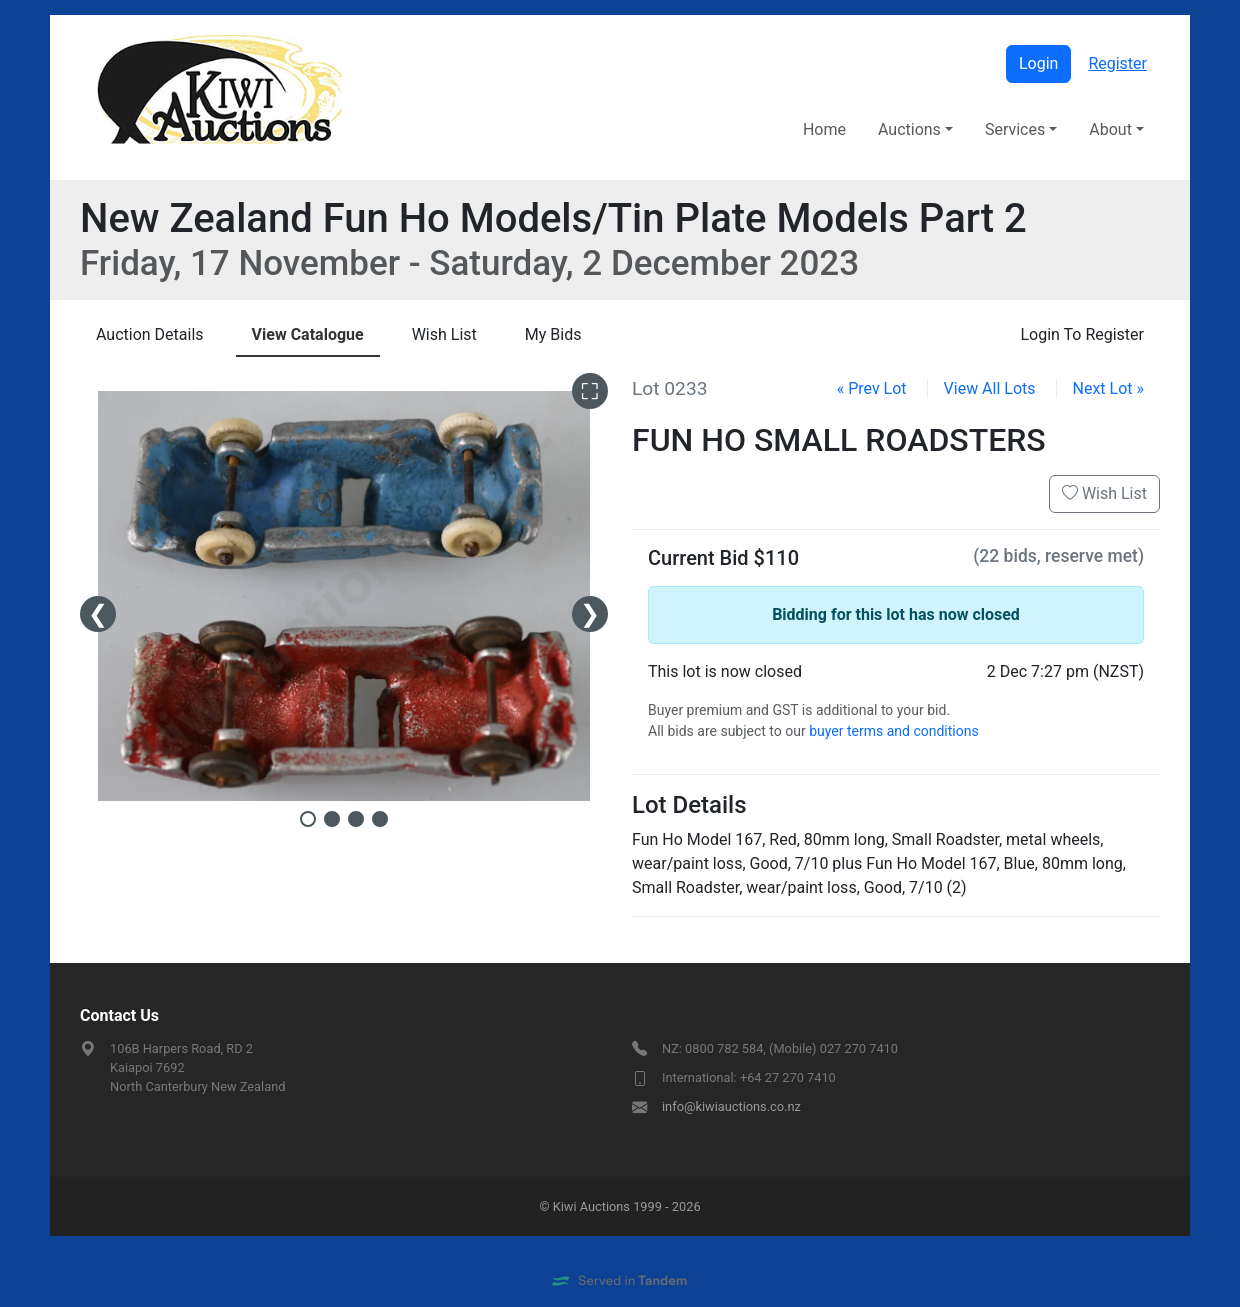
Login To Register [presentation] (1082, 334)
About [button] (1110, 129)
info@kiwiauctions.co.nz (731, 1106)
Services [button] (1015, 129)
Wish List (1104, 493)
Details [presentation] (150, 334)
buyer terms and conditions (893, 731)
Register (1117, 63)
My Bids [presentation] (553, 334)
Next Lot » (1108, 388)
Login (1038, 63)
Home (824, 129)
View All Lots (990, 388)
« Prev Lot (872, 388)
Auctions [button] (909, 129)
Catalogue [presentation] (308, 334)
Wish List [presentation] (444, 334)
